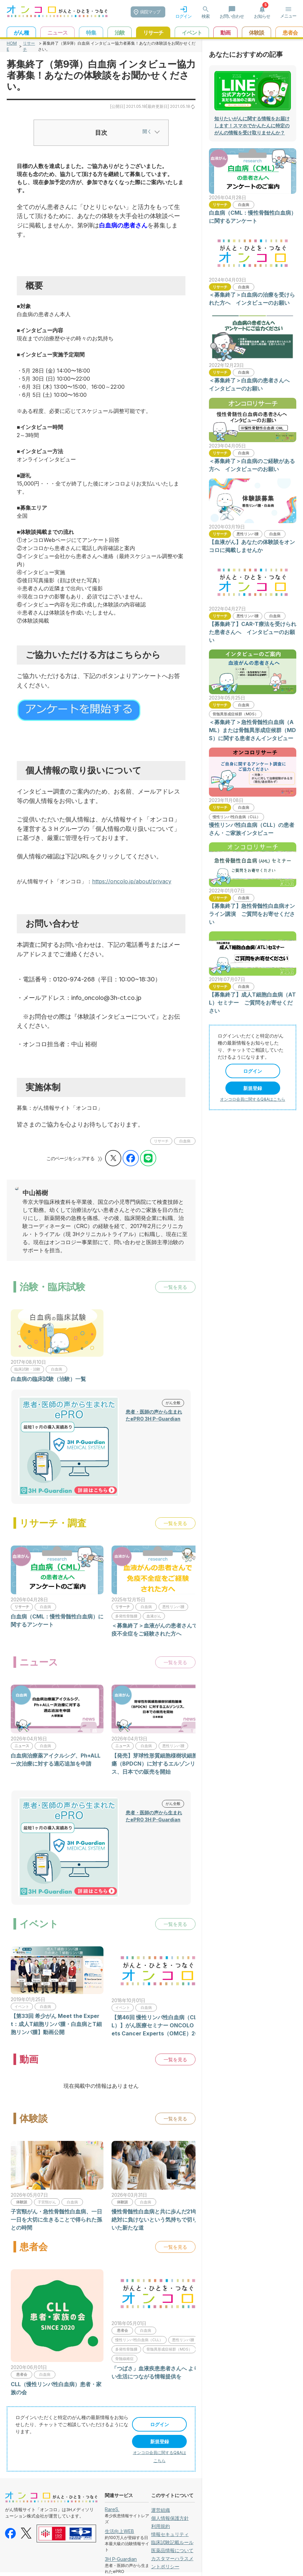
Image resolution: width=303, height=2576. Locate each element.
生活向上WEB (119, 2531)
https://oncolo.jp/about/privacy (131, 881)
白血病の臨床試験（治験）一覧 (48, 1379)
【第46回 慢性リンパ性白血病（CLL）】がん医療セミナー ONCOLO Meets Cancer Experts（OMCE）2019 (158, 2025)
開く (150, 131)
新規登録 (159, 2441)
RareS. (112, 2509)
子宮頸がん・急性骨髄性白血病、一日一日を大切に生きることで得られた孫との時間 (56, 2219)
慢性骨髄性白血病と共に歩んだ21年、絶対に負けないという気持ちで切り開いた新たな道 (157, 2219)
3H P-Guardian (121, 2559)
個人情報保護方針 (170, 2518)
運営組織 (160, 2510)
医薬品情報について (172, 2550)
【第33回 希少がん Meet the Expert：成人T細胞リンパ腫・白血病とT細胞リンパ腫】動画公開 (56, 2024)
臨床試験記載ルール (172, 2542)
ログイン (159, 2424)
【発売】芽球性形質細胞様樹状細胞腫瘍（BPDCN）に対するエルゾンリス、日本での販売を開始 (157, 1763)
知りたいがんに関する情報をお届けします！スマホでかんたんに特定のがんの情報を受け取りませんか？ (252, 125)
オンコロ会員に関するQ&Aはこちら (252, 1099)
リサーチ (29, 46)
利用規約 (160, 2526)
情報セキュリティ (170, 2534)
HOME (12, 46)
